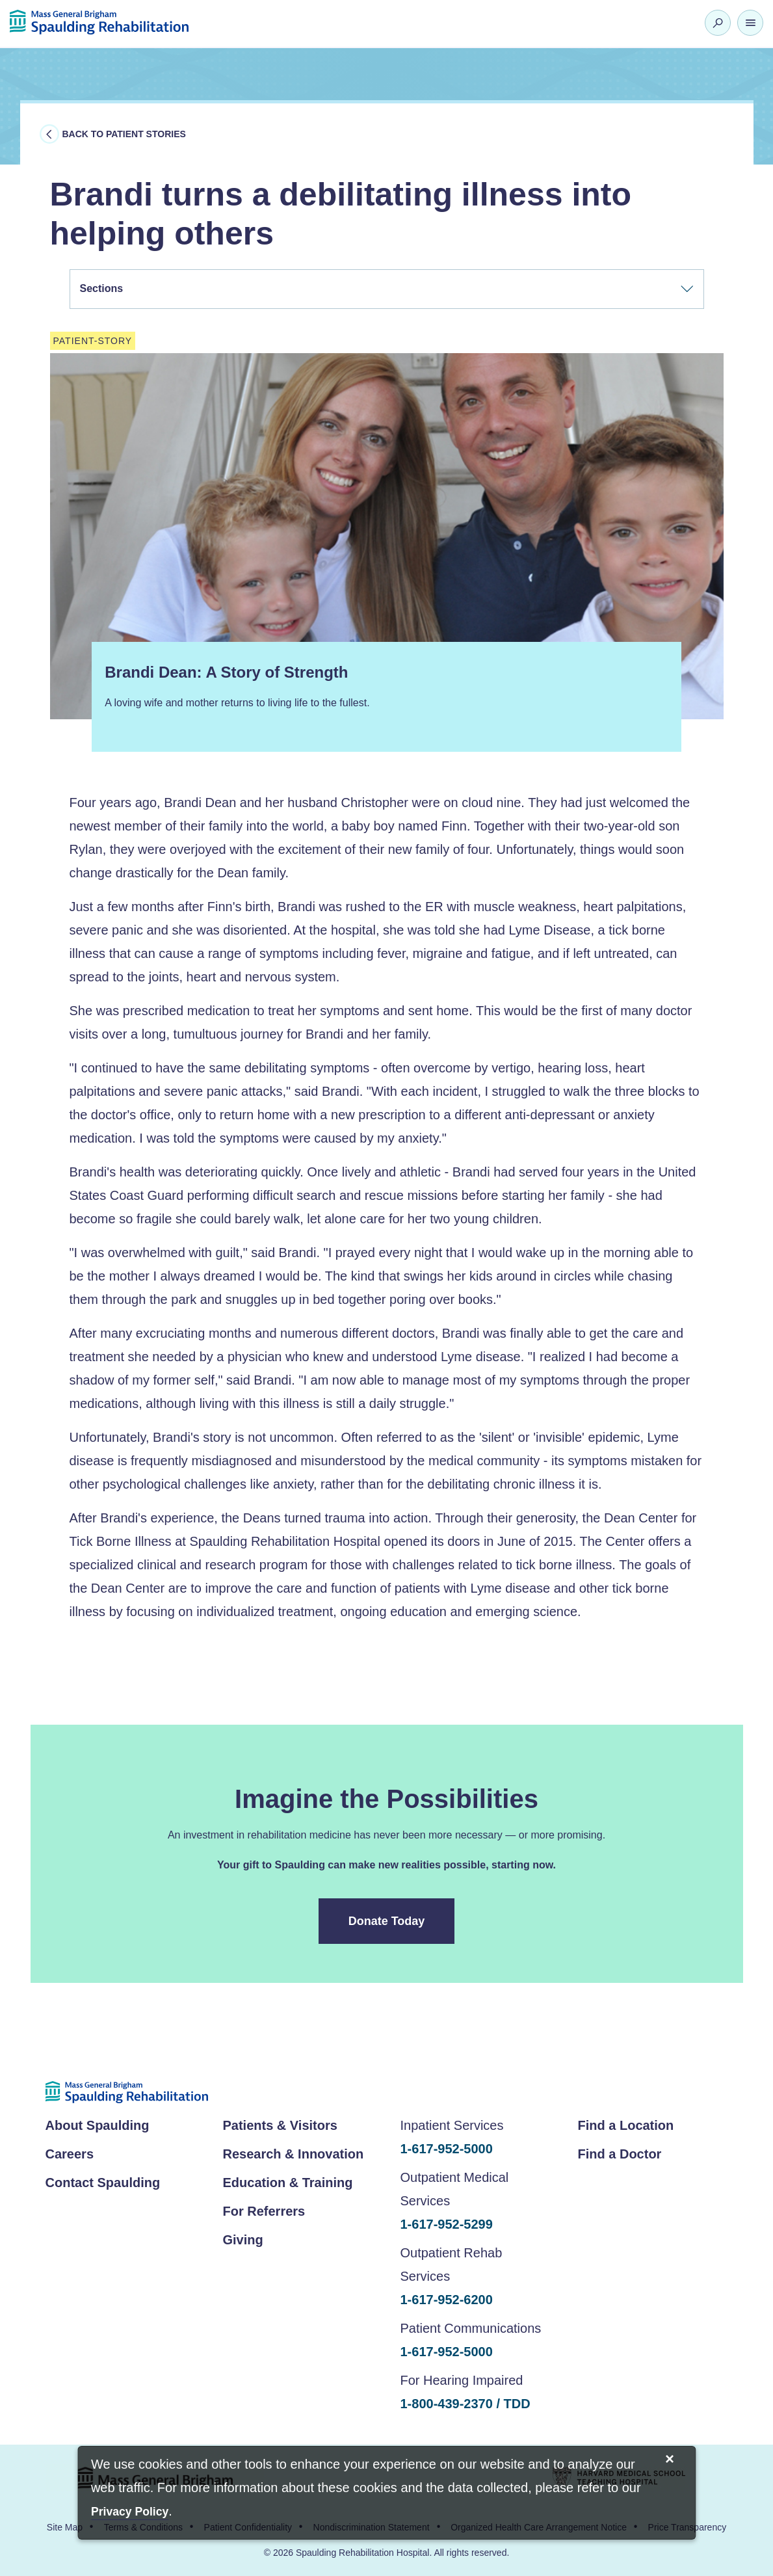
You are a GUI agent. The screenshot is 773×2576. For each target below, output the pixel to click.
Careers (70, 2154)
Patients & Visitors (280, 2125)
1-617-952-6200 (446, 2299)
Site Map (65, 2527)
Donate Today (387, 1921)
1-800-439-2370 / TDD (465, 2404)
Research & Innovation (293, 2154)
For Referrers (264, 2211)
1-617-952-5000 (446, 2149)
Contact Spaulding (103, 2182)
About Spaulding (98, 2125)
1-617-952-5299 (446, 2224)
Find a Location (626, 2125)
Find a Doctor (620, 2154)
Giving (243, 2240)
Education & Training (288, 2182)
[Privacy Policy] (129, 2512)
